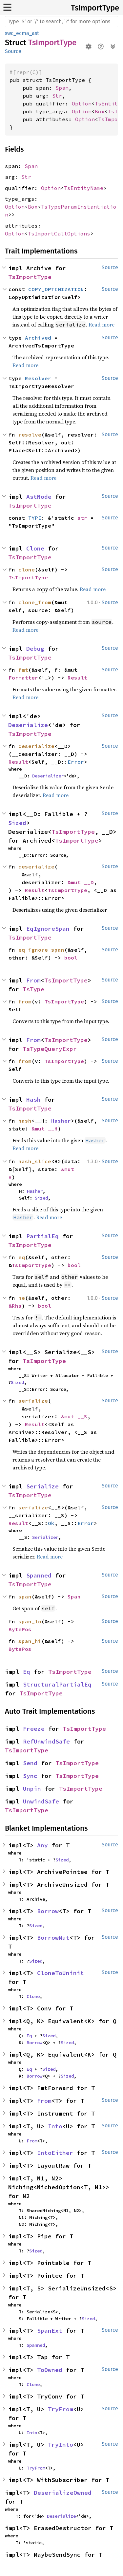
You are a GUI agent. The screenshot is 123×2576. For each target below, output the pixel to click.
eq (21, 1257)
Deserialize (28, 725)
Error (76, 761)
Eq (26, 1671)
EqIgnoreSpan (48, 928)
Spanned (38, 1575)
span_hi (29, 1641)
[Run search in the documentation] (61, 21)
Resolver (38, 378)
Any (42, 1845)
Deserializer (48, 776)
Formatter (23, 677)
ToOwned (49, 2370)
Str (57, 95)
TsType (33, 989)
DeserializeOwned (63, 2492)
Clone (35, 548)
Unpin (32, 1788)
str (82, 517)
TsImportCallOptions (59, 233)
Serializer (45, 1537)
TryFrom (60, 2409)
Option (82, 103)
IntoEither (55, 2152)
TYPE (34, 517)
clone (26, 569)
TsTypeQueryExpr (50, 1049)
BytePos (20, 1629)
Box (100, 111)
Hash (33, 1099)
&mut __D (81, 882)
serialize (33, 1400)
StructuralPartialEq (57, 1684)
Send (30, 1763)
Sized (17, 823)
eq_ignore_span (41, 949)
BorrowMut (53, 1937)
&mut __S (74, 1416)
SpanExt (49, 2330)
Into (55, 2126)
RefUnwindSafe (46, 1741)
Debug (35, 648)
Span (62, 87)
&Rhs (15, 1305)
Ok (51, 1523)
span (24, 1596)
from (24, 1001)
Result (77, 677)
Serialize (42, 1486)
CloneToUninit (60, 1973)
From (33, 980)
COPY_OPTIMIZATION (56, 289)
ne (21, 1298)
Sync (30, 1776)
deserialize (36, 746)
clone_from (34, 602)
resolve (29, 434)
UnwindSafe (41, 1801)
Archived (38, 337)
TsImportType (95, 7)
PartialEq (42, 1236)
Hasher (61, 1120)
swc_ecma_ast (22, 33)
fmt (23, 669)
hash (24, 1120)
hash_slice (34, 1161)
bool (70, 957)
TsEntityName (83, 188)
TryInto (60, 2444)
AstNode (38, 496)
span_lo (29, 1621)
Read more (101, 324)
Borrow (48, 1911)
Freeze (34, 1728)
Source (13, 51)
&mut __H (44, 1128)
